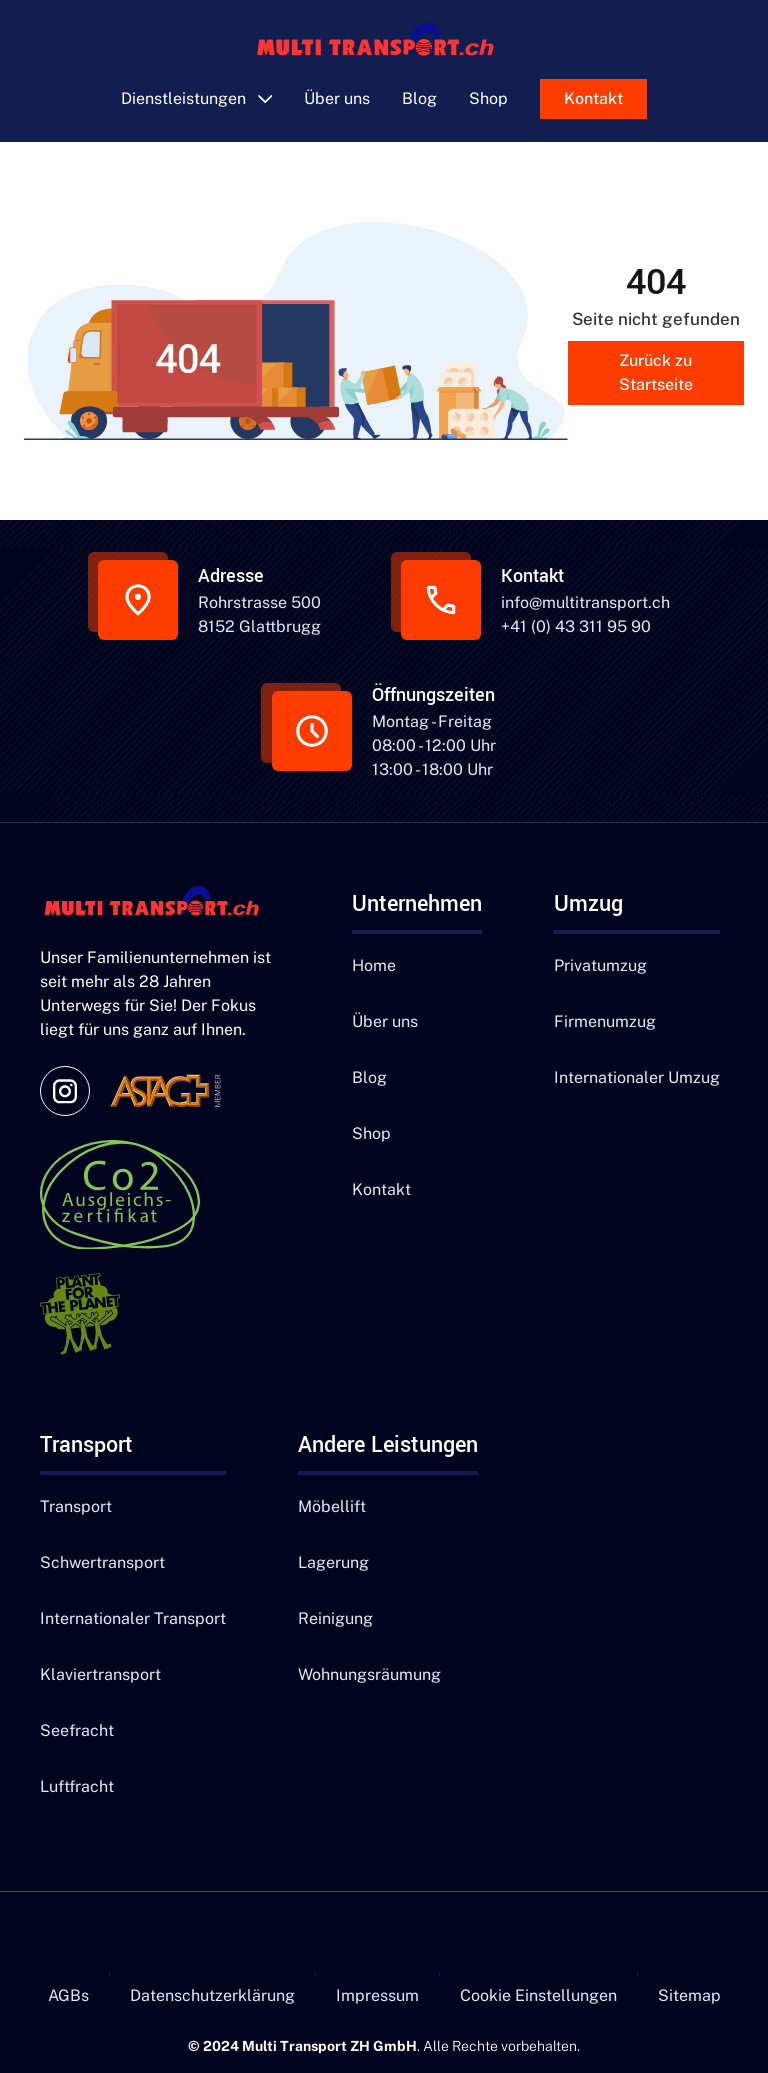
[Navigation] (160, 904)
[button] (196, 99)
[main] (384, 43)
